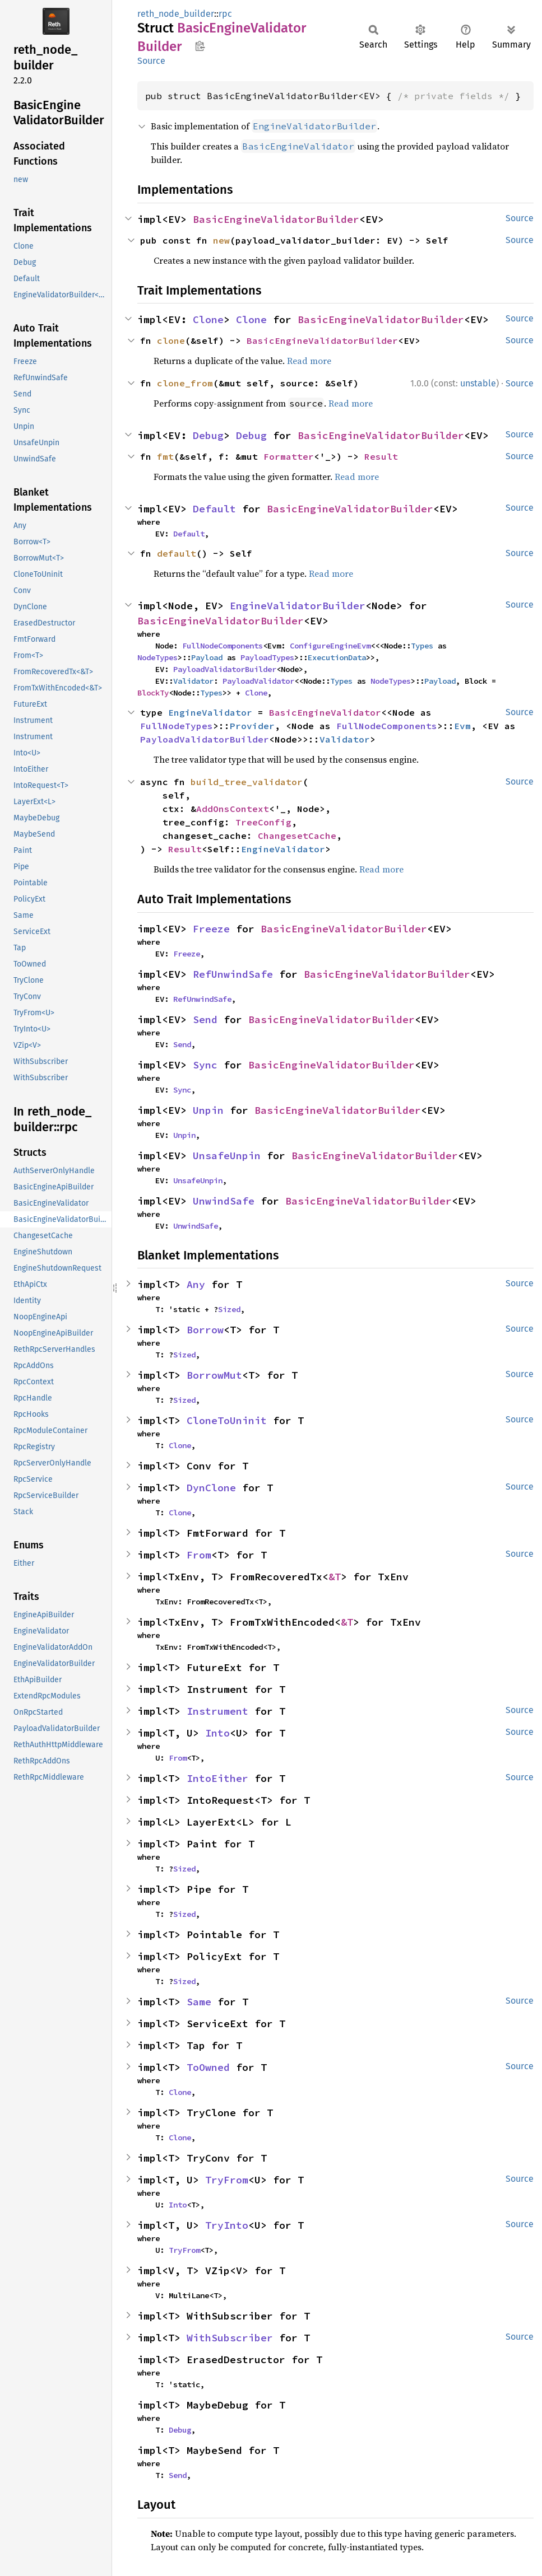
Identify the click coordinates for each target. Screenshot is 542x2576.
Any (196, 1284)
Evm (462, 725)
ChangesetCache (297, 835)
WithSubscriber (230, 2337)
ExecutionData (337, 657)
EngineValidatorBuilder (297, 605)
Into (217, 1732)
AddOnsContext (232, 808)
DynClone (211, 1487)
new (221, 240)
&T (334, 1576)
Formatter (288, 456)
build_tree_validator (247, 781)
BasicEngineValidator (325, 712)
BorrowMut (214, 1375)
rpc (225, 13)
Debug (208, 435)
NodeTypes (157, 657)
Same (199, 2001)
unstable (478, 383)
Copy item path (200, 45)
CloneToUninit (227, 1420)
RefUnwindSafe (233, 974)
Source (151, 60)
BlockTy (153, 693)
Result (381, 456)
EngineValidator (210, 712)
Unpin (208, 1110)
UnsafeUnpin (227, 1155)
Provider (252, 725)
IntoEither (217, 1778)
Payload (207, 657)
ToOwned (208, 2067)
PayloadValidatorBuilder (224, 669)
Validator (193, 681)
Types (422, 646)
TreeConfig (263, 822)
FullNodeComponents (222, 646)
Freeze (211, 928)
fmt (165, 456)
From (199, 1554)
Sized (229, 1309)
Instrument (217, 1711)
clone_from (185, 383)
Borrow (205, 1329)
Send (205, 1019)
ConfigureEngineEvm (330, 646)
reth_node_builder (175, 13)
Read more (309, 360)
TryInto (226, 2225)
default (176, 553)
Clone (208, 319)
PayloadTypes (267, 657)
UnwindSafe (223, 1200)
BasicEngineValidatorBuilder (276, 219)
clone (171, 340)
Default (214, 508)
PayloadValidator (258, 681)
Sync (205, 1064)
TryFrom (226, 2179)
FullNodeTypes (176, 725)
